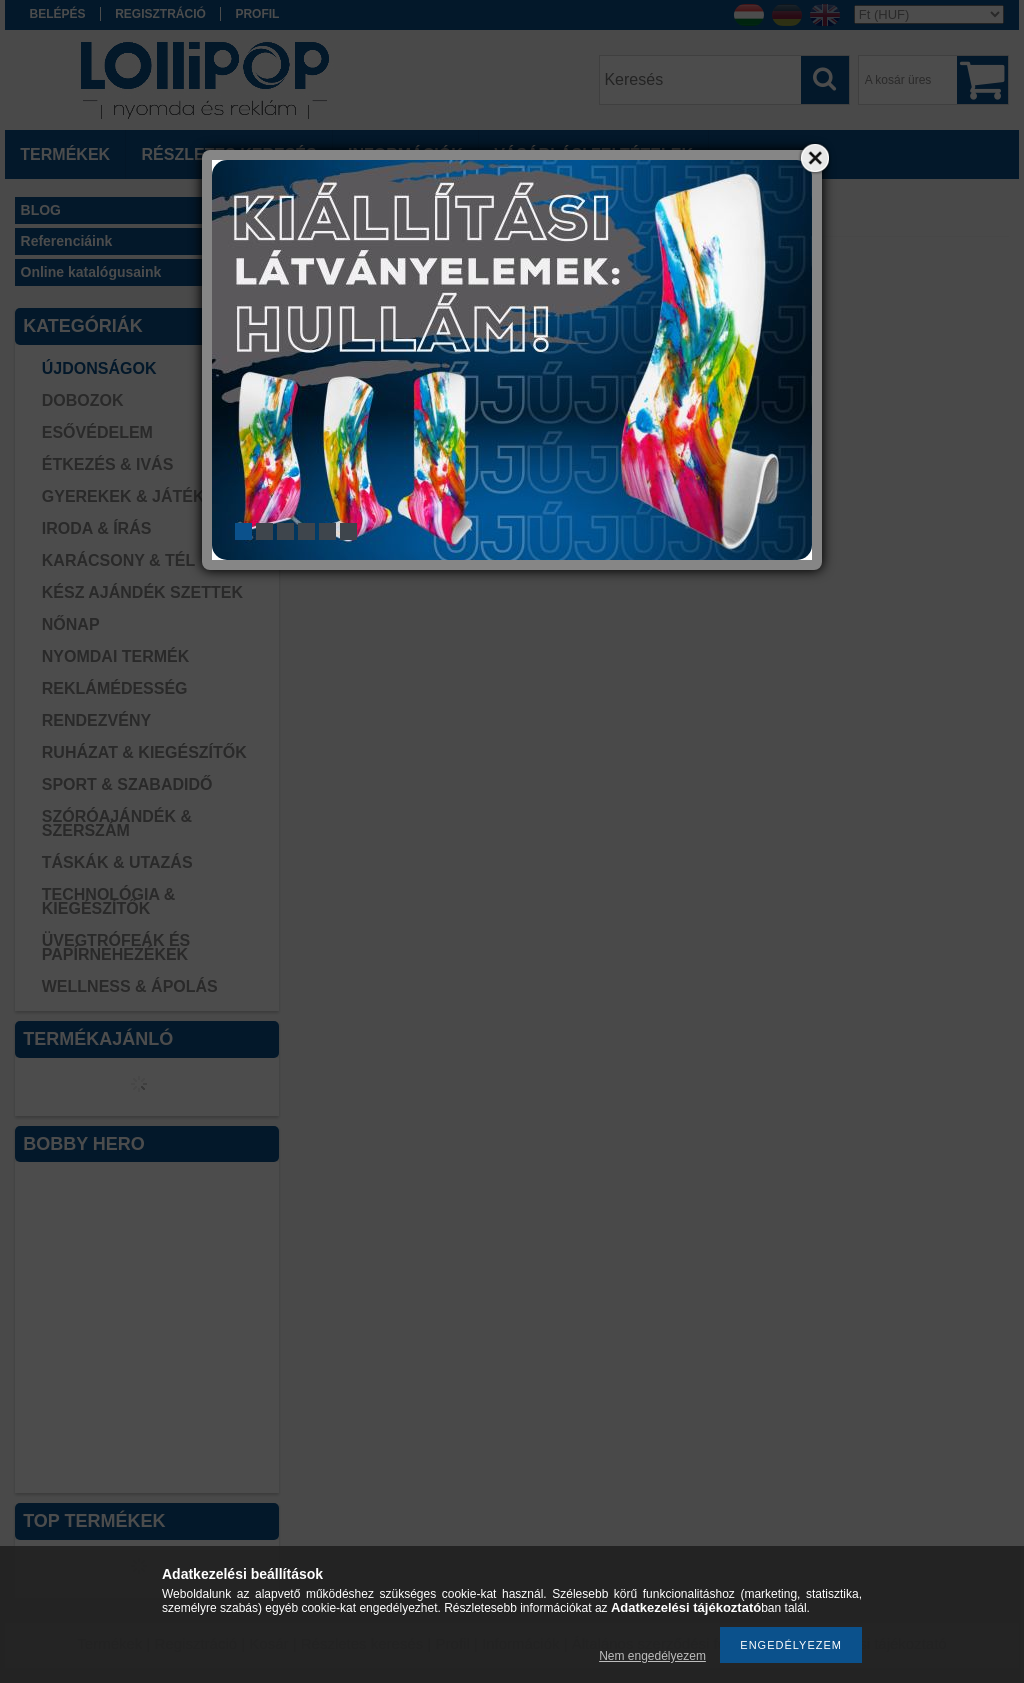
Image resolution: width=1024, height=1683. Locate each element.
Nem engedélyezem (652, 1656)
